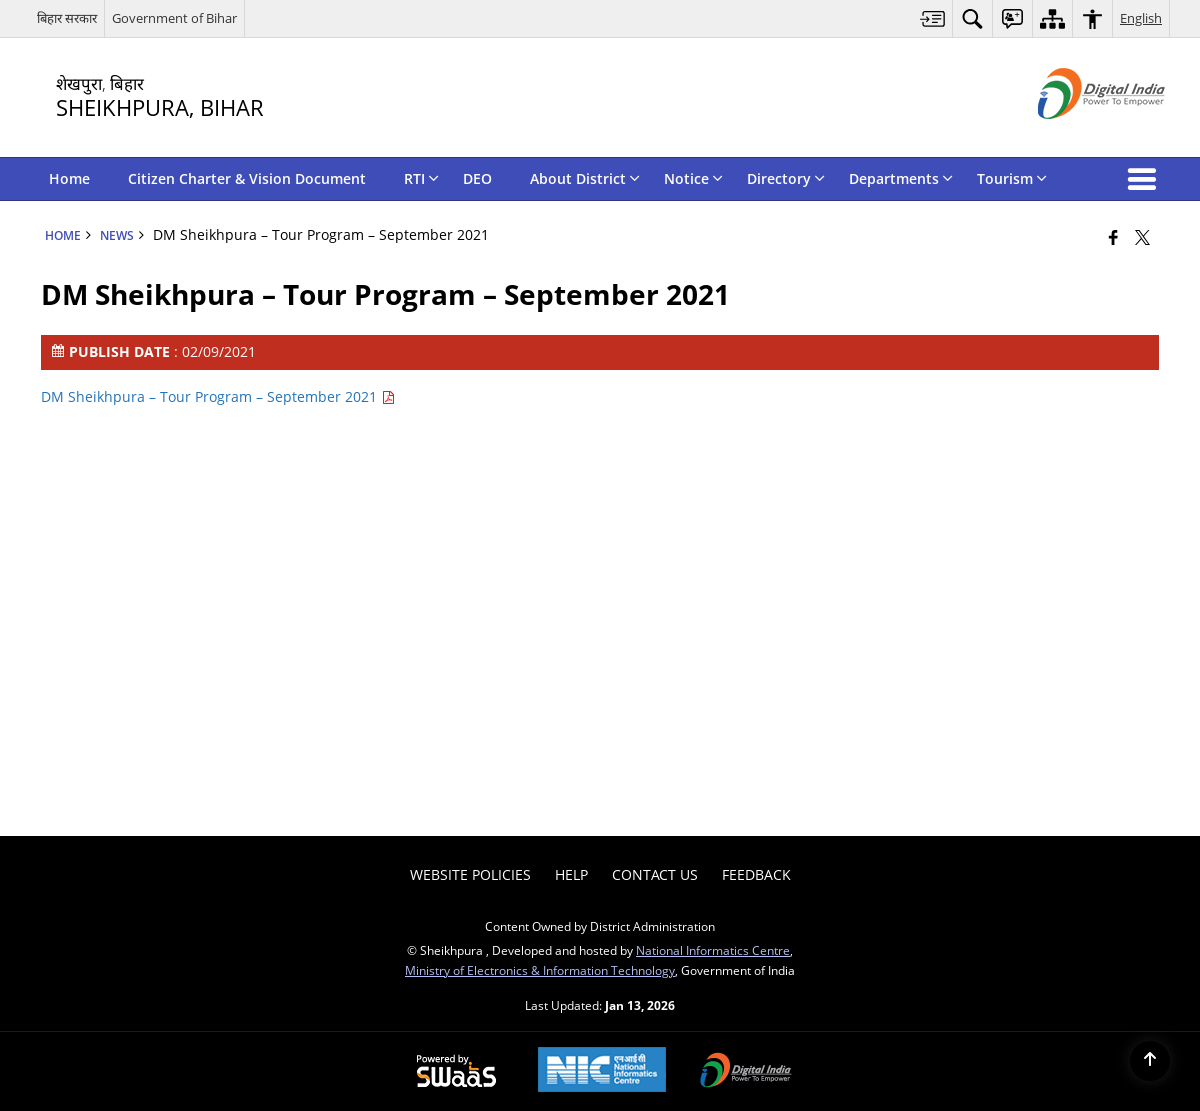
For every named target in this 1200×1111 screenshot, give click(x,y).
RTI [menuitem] (421, 178)
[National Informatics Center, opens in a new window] (602, 1071)
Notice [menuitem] (693, 178)
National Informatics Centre (713, 950)
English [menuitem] (1141, 18)
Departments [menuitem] (901, 178)
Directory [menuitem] (786, 178)
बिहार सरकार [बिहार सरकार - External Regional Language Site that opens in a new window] (67, 18)
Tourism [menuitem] (1012, 178)
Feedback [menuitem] (756, 874)
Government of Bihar (174, 18)
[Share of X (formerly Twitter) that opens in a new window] (1142, 237)
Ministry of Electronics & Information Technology (540, 970)
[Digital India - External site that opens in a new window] (1076, 135)
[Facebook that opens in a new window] (1113, 237)
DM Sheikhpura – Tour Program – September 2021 (218, 396)
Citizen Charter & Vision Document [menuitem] (247, 178)
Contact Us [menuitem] (655, 874)
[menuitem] (933, 18)
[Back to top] (1150, 1061)
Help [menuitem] (571, 874)
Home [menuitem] (69, 178)
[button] (1146, 179)
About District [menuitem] (585, 178)
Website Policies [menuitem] (470, 874)
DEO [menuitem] (477, 178)
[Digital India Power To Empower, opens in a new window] (746, 1072)
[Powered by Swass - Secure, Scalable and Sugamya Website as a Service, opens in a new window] (456, 1072)
